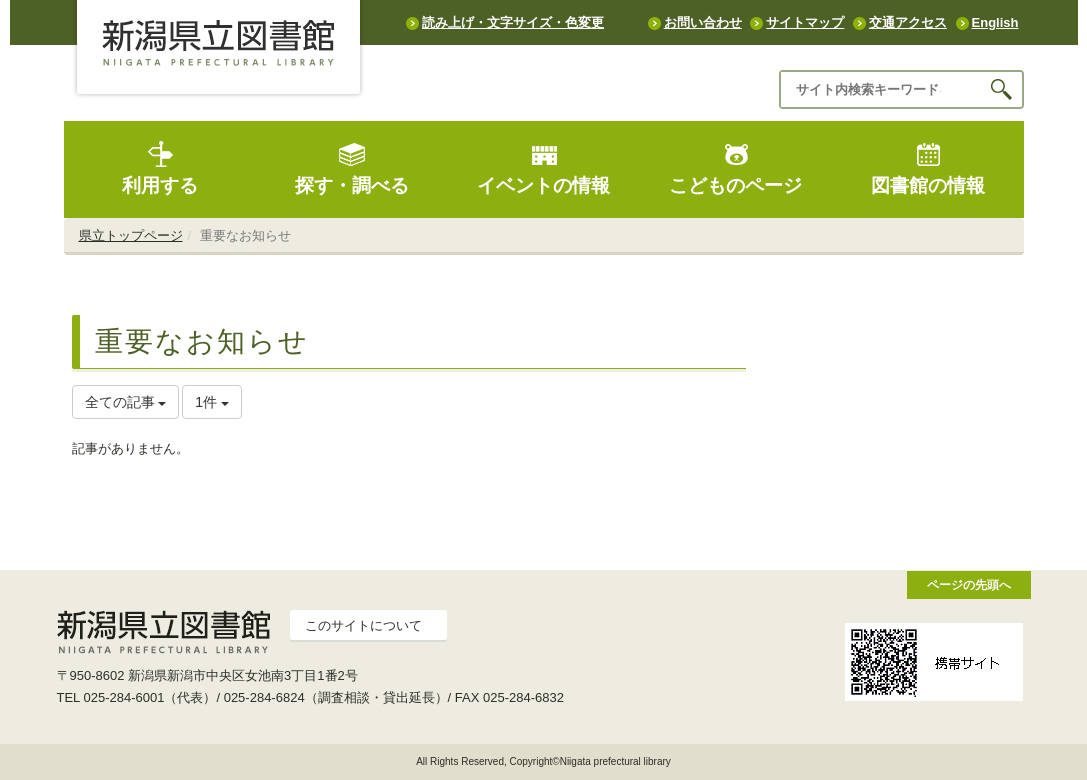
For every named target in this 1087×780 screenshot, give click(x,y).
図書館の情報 (928, 168)
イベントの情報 (543, 168)
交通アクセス (908, 22)
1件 (212, 402)
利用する (160, 168)
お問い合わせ (703, 22)
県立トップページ (131, 235)
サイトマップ (805, 22)
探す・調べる (352, 168)
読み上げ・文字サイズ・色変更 (513, 22)
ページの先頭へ (969, 584)
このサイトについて (363, 625)
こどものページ (735, 168)
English (995, 22)
